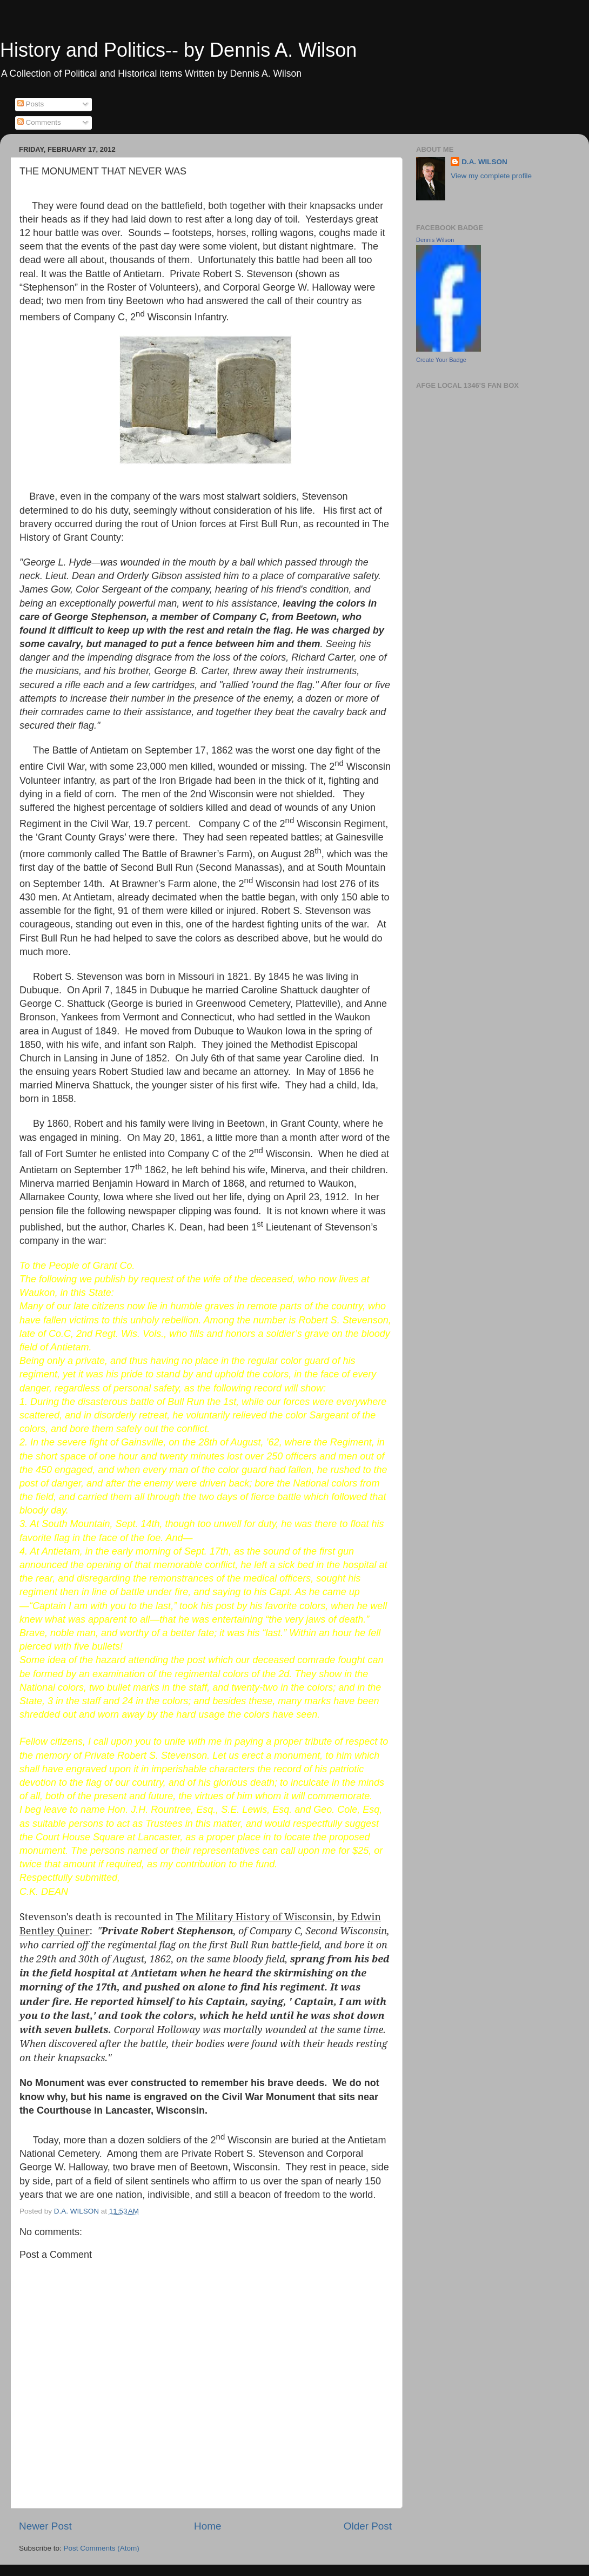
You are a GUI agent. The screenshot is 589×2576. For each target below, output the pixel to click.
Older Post (368, 2526)
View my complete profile (491, 176)
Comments (39, 122)
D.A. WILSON (484, 162)
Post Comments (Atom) (101, 2548)
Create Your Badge (441, 360)
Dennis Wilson (435, 240)
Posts (30, 104)
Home (207, 2526)
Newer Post (45, 2526)
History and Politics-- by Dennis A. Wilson (178, 50)
